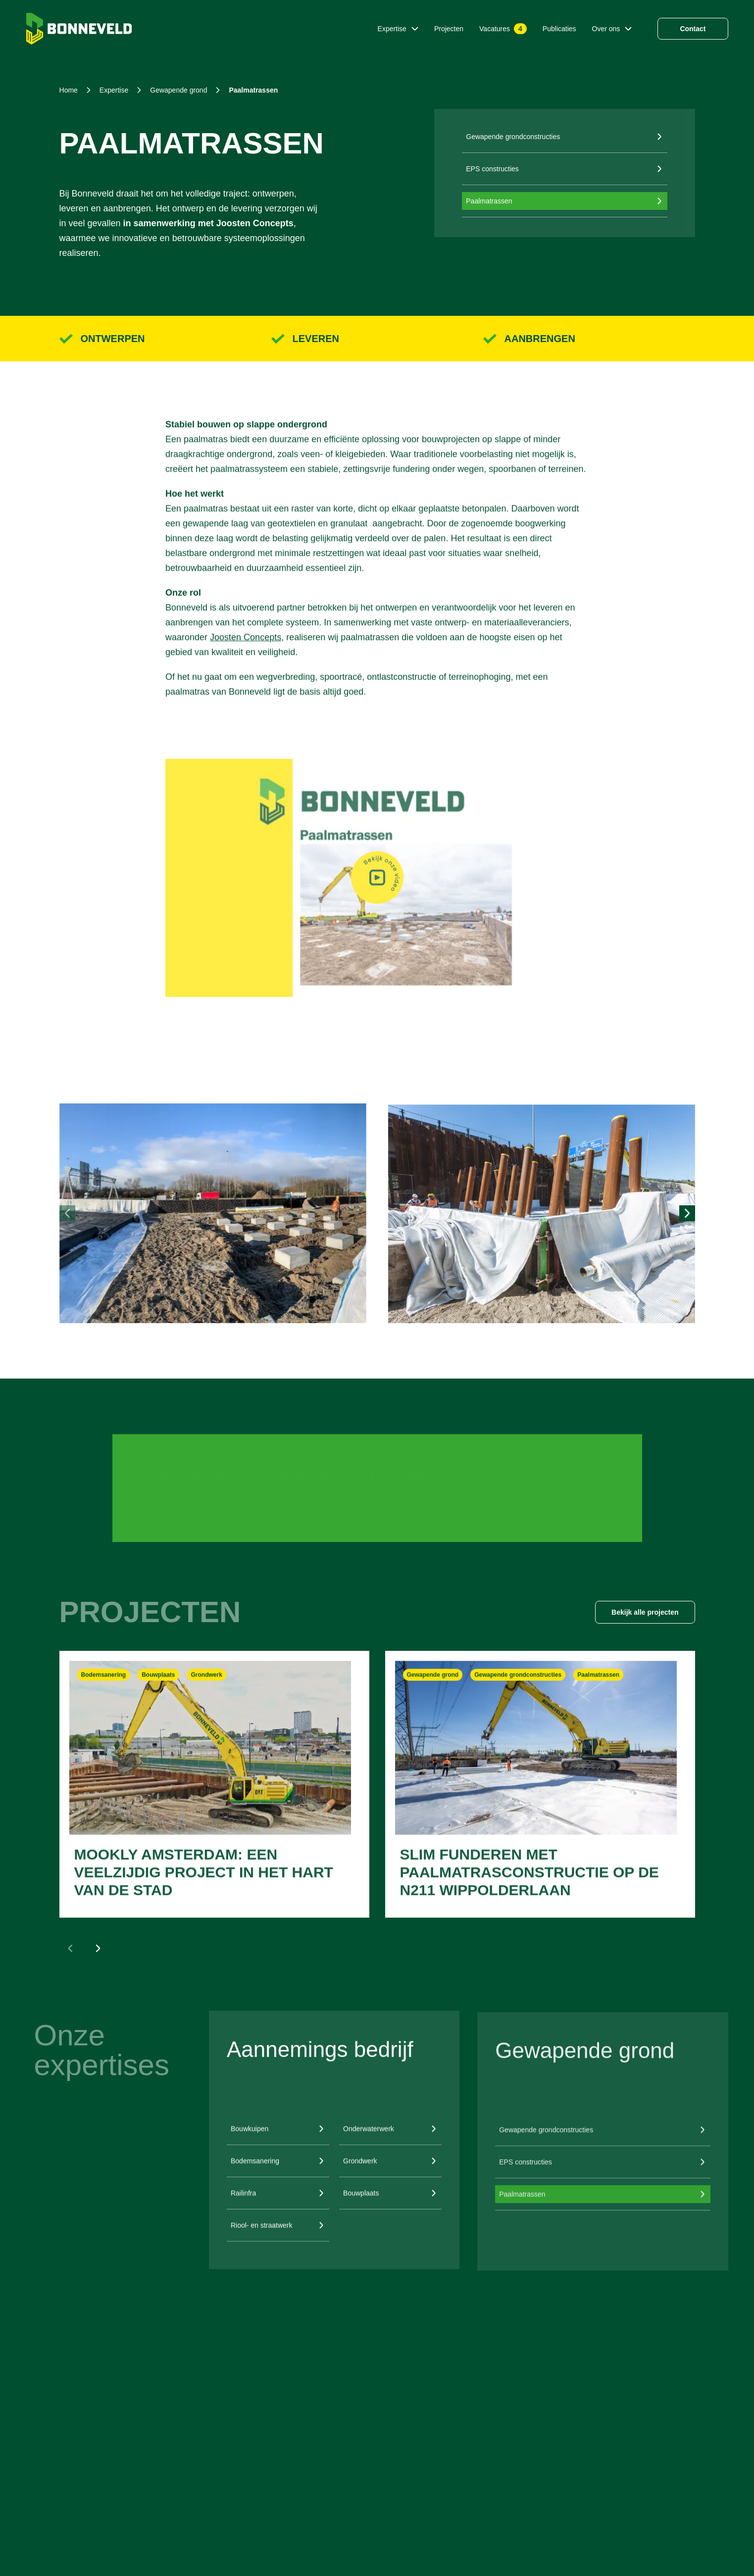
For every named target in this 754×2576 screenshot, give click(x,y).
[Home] (79, 29)
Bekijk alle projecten (644, 1612)
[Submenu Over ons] (628, 29)
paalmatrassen (253, 90)
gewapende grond (178, 90)
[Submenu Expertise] (414, 29)
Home (68, 90)
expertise (114, 90)
